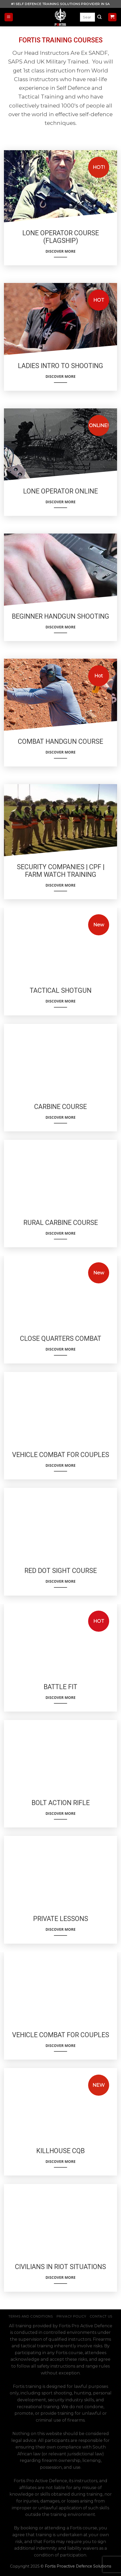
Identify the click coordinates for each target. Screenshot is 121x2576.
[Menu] (8, 17)
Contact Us (101, 2316)
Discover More (60, 253)
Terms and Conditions (30, 2316)
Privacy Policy (71, 2316)
